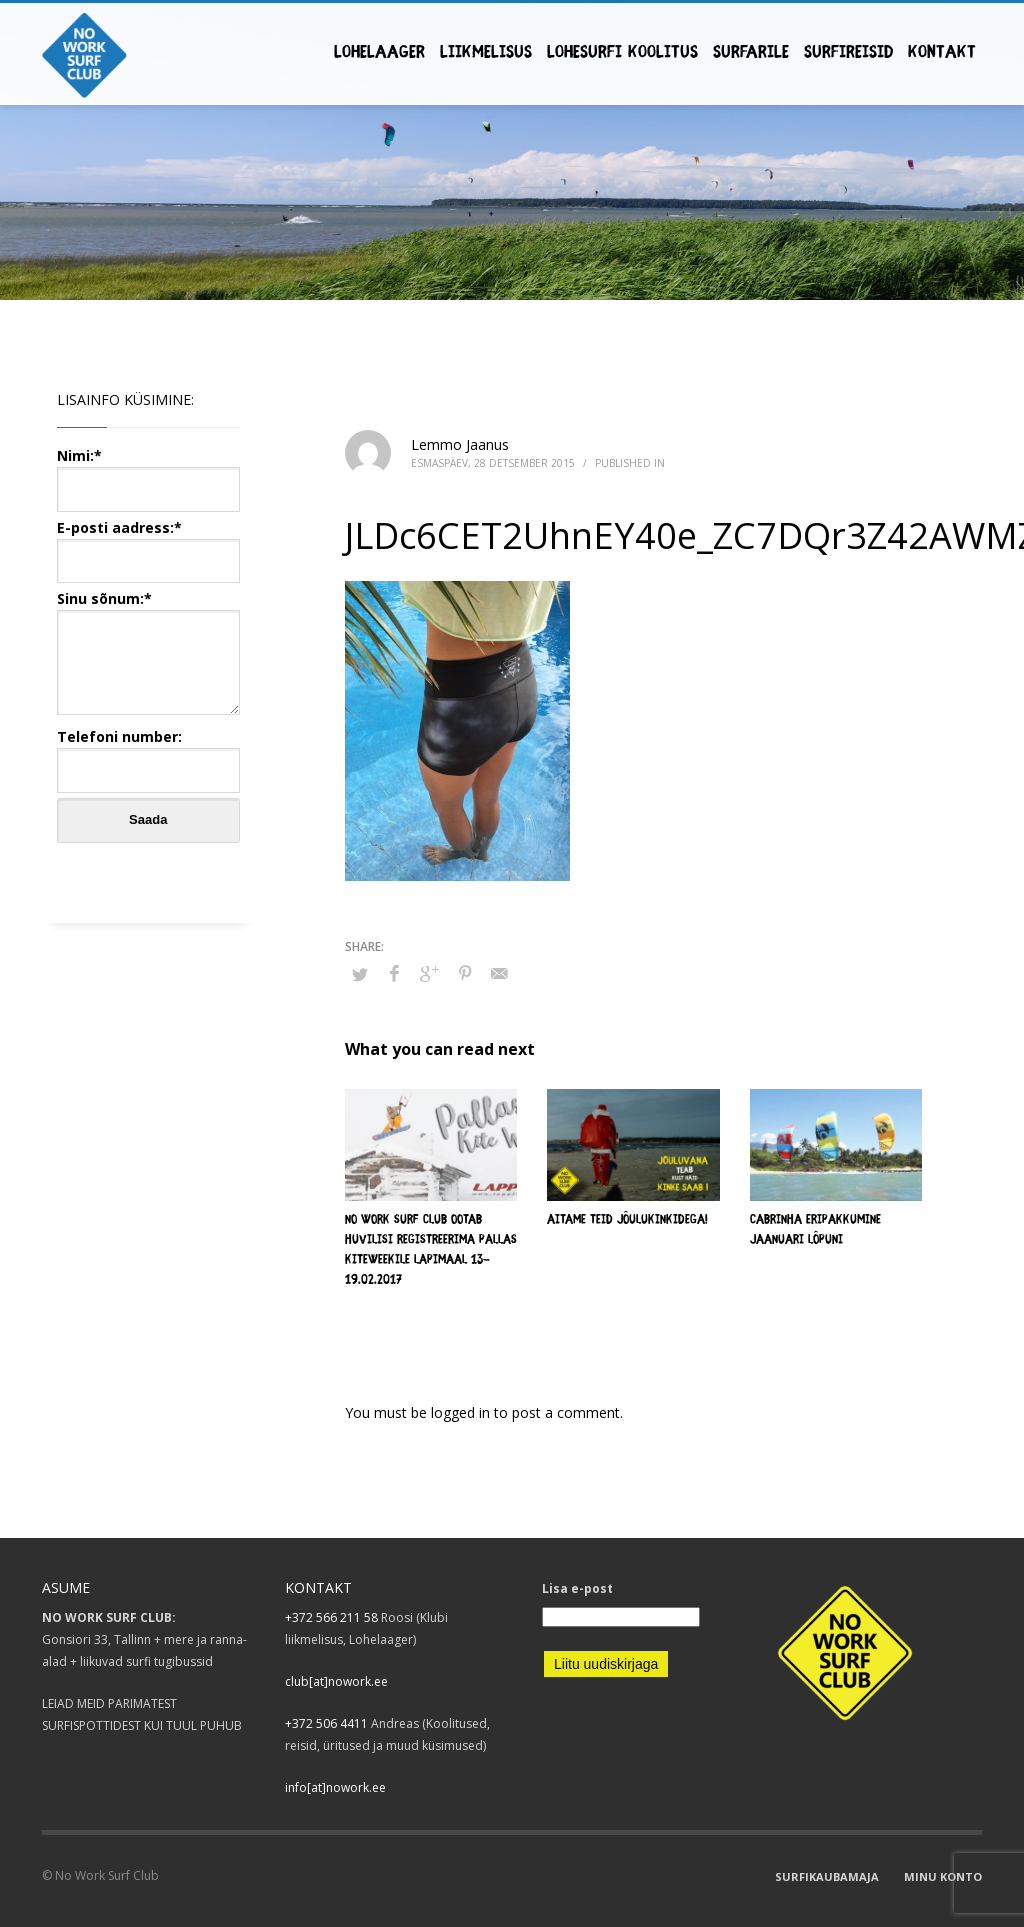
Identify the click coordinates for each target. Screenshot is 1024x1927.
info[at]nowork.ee (335, 1787)
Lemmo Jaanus (460, 444)
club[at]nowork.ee (336, 1681)
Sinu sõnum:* (148, 654)
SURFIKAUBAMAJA (827, 1876)
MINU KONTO (943, 1876)
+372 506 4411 (326, 1723)
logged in (462, 1412)
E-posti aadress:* (148, 543)
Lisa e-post (577, 1588)
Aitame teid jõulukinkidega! (627, 1220)
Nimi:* (148, 471)
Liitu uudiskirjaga (606, 1664)
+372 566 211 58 (331, 1617)
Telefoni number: (148, 752)
